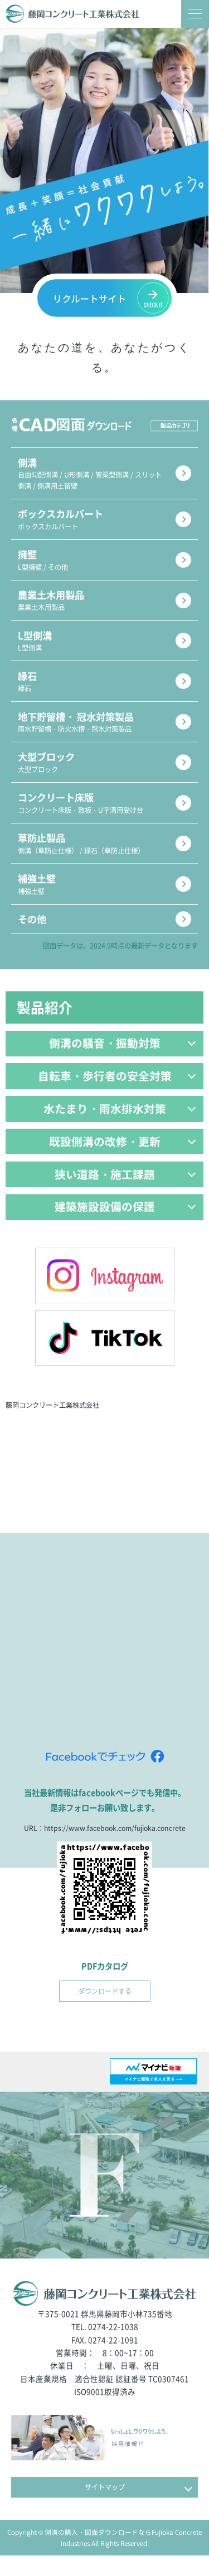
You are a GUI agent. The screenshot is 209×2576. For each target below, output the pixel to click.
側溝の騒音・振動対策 (122, 1057)
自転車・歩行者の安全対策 (117, 1091)
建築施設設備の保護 (125, 1225)
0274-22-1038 (113, 2346)
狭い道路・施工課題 (125, 1191)
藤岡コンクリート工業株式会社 (56, 1423)
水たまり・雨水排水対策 (119, 1124)
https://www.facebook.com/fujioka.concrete (115, 1847)
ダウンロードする (105, 2011)
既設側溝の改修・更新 (122, 1157)
